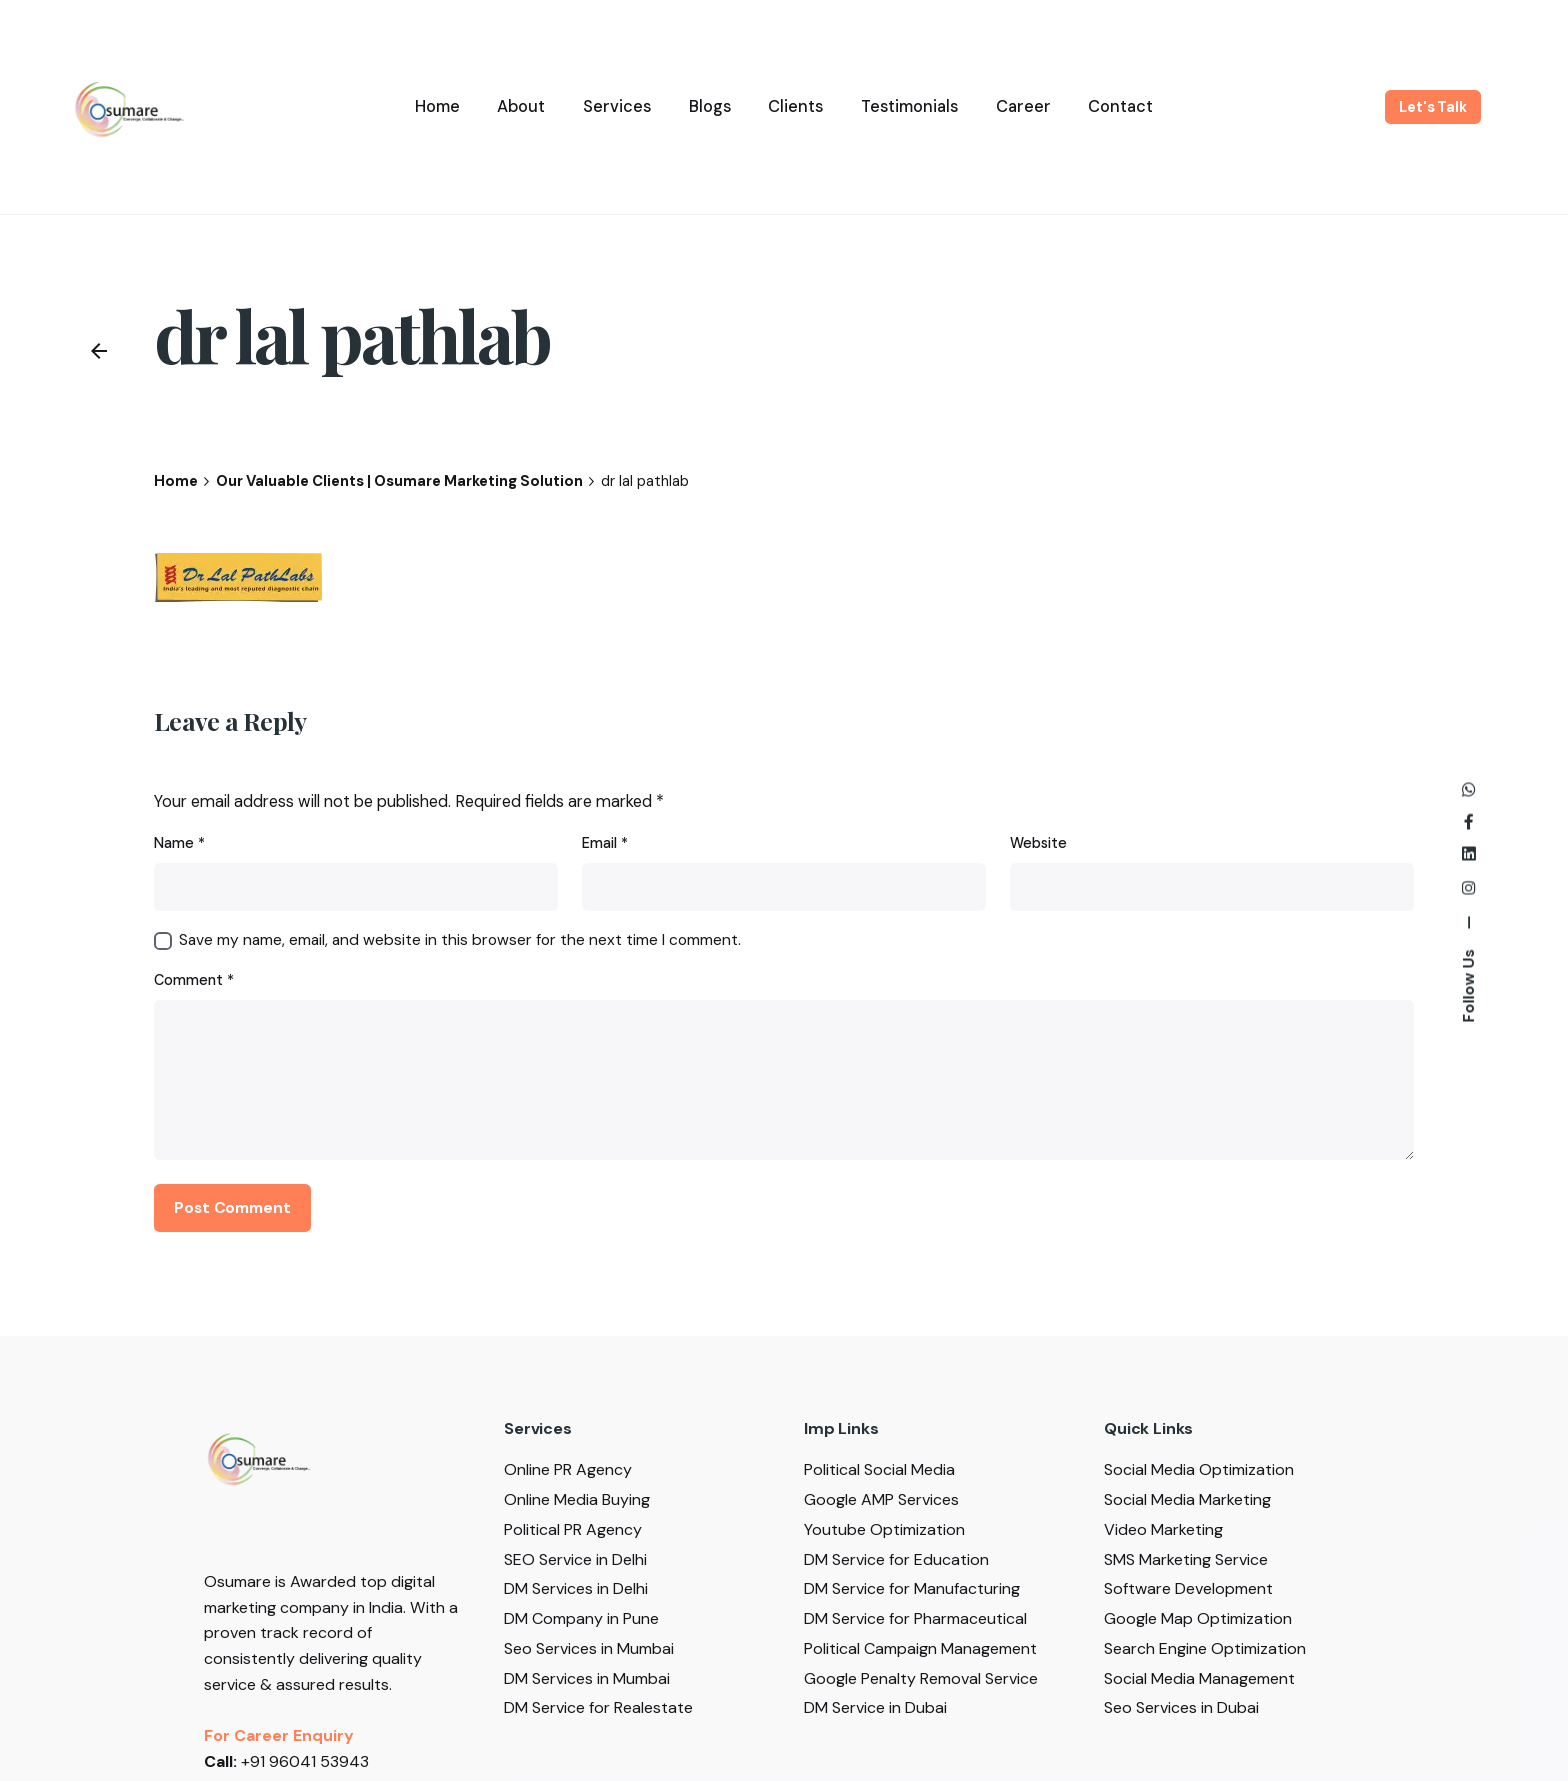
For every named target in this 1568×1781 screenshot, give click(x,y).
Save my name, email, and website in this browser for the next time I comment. (460, 940)
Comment (194, 980)
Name (179, 843)
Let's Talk (1433, 107)
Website (1038, 843)
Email (605, 843)
